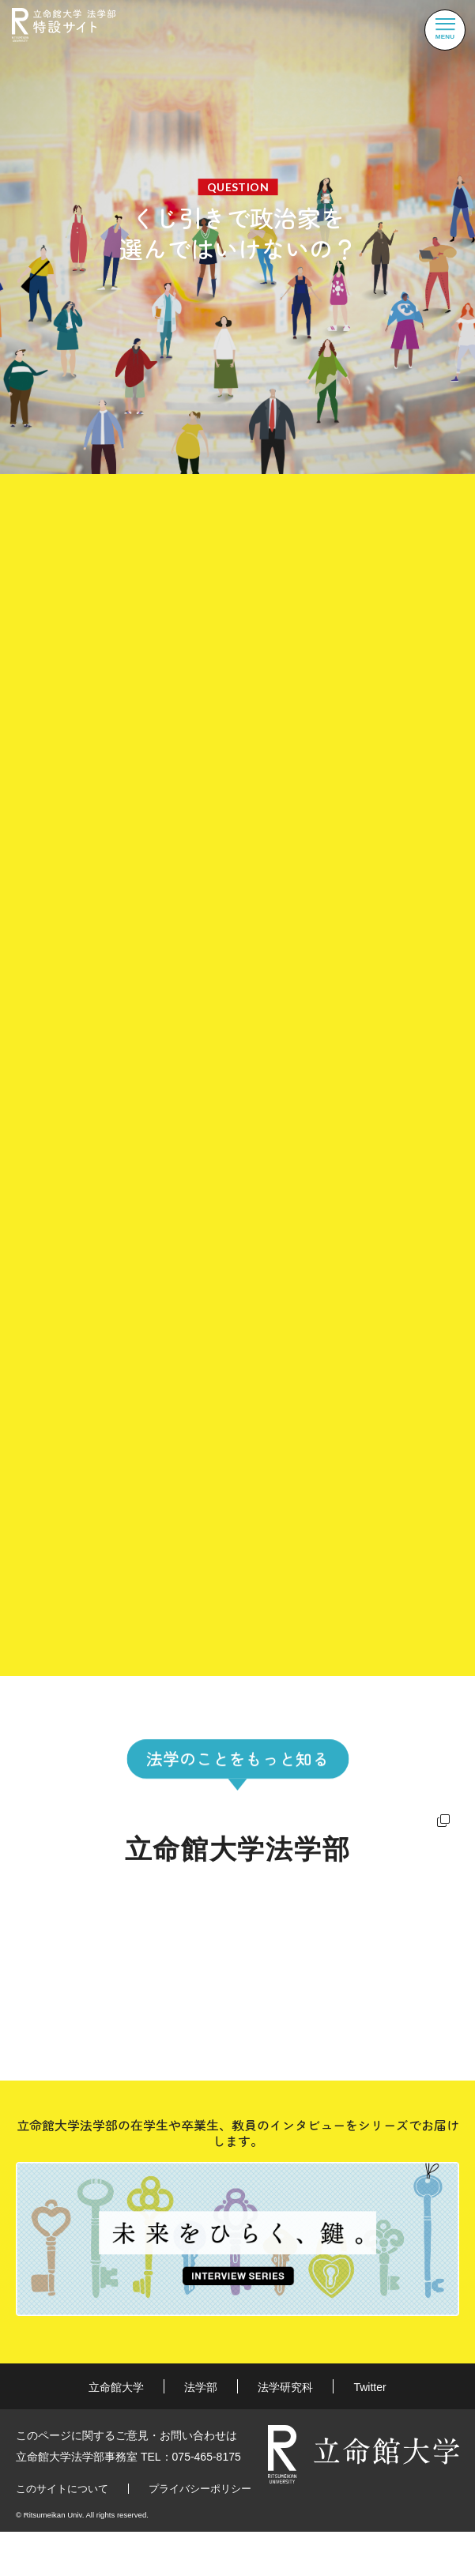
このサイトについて (62, 2492)
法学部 (200, 2391)
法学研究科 (285, 2391)
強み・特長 (61, 1945)
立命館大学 (116, 2391)
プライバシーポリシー (200, 2492)
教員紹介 (275, 1989)
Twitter (369, 2391)
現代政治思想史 (182, 1507)
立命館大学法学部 (238, 1853)
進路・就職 (61, 1989)
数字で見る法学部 (304, 1945)
